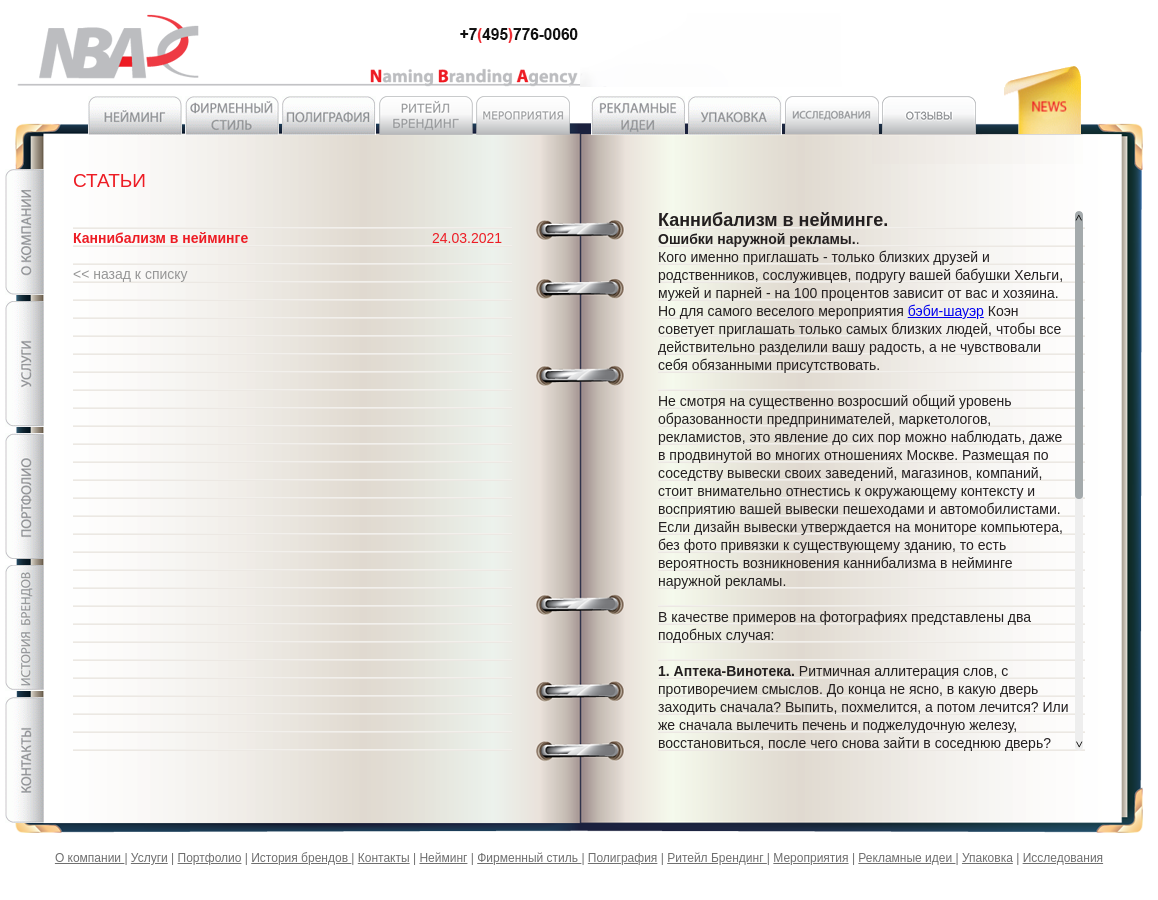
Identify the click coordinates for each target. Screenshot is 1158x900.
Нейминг (443, 858)
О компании (90, 858)
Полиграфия (623, 858)
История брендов (301, 858)
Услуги (149, 858)
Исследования (1063, 858)
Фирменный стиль (529, 858)
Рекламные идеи (906, 858)
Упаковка (987, 858)
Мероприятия (810, 858)
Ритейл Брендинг (717, 858)
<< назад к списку (130, 274)
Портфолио (210, 858)
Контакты (384, 858)
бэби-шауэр (946, 311)
